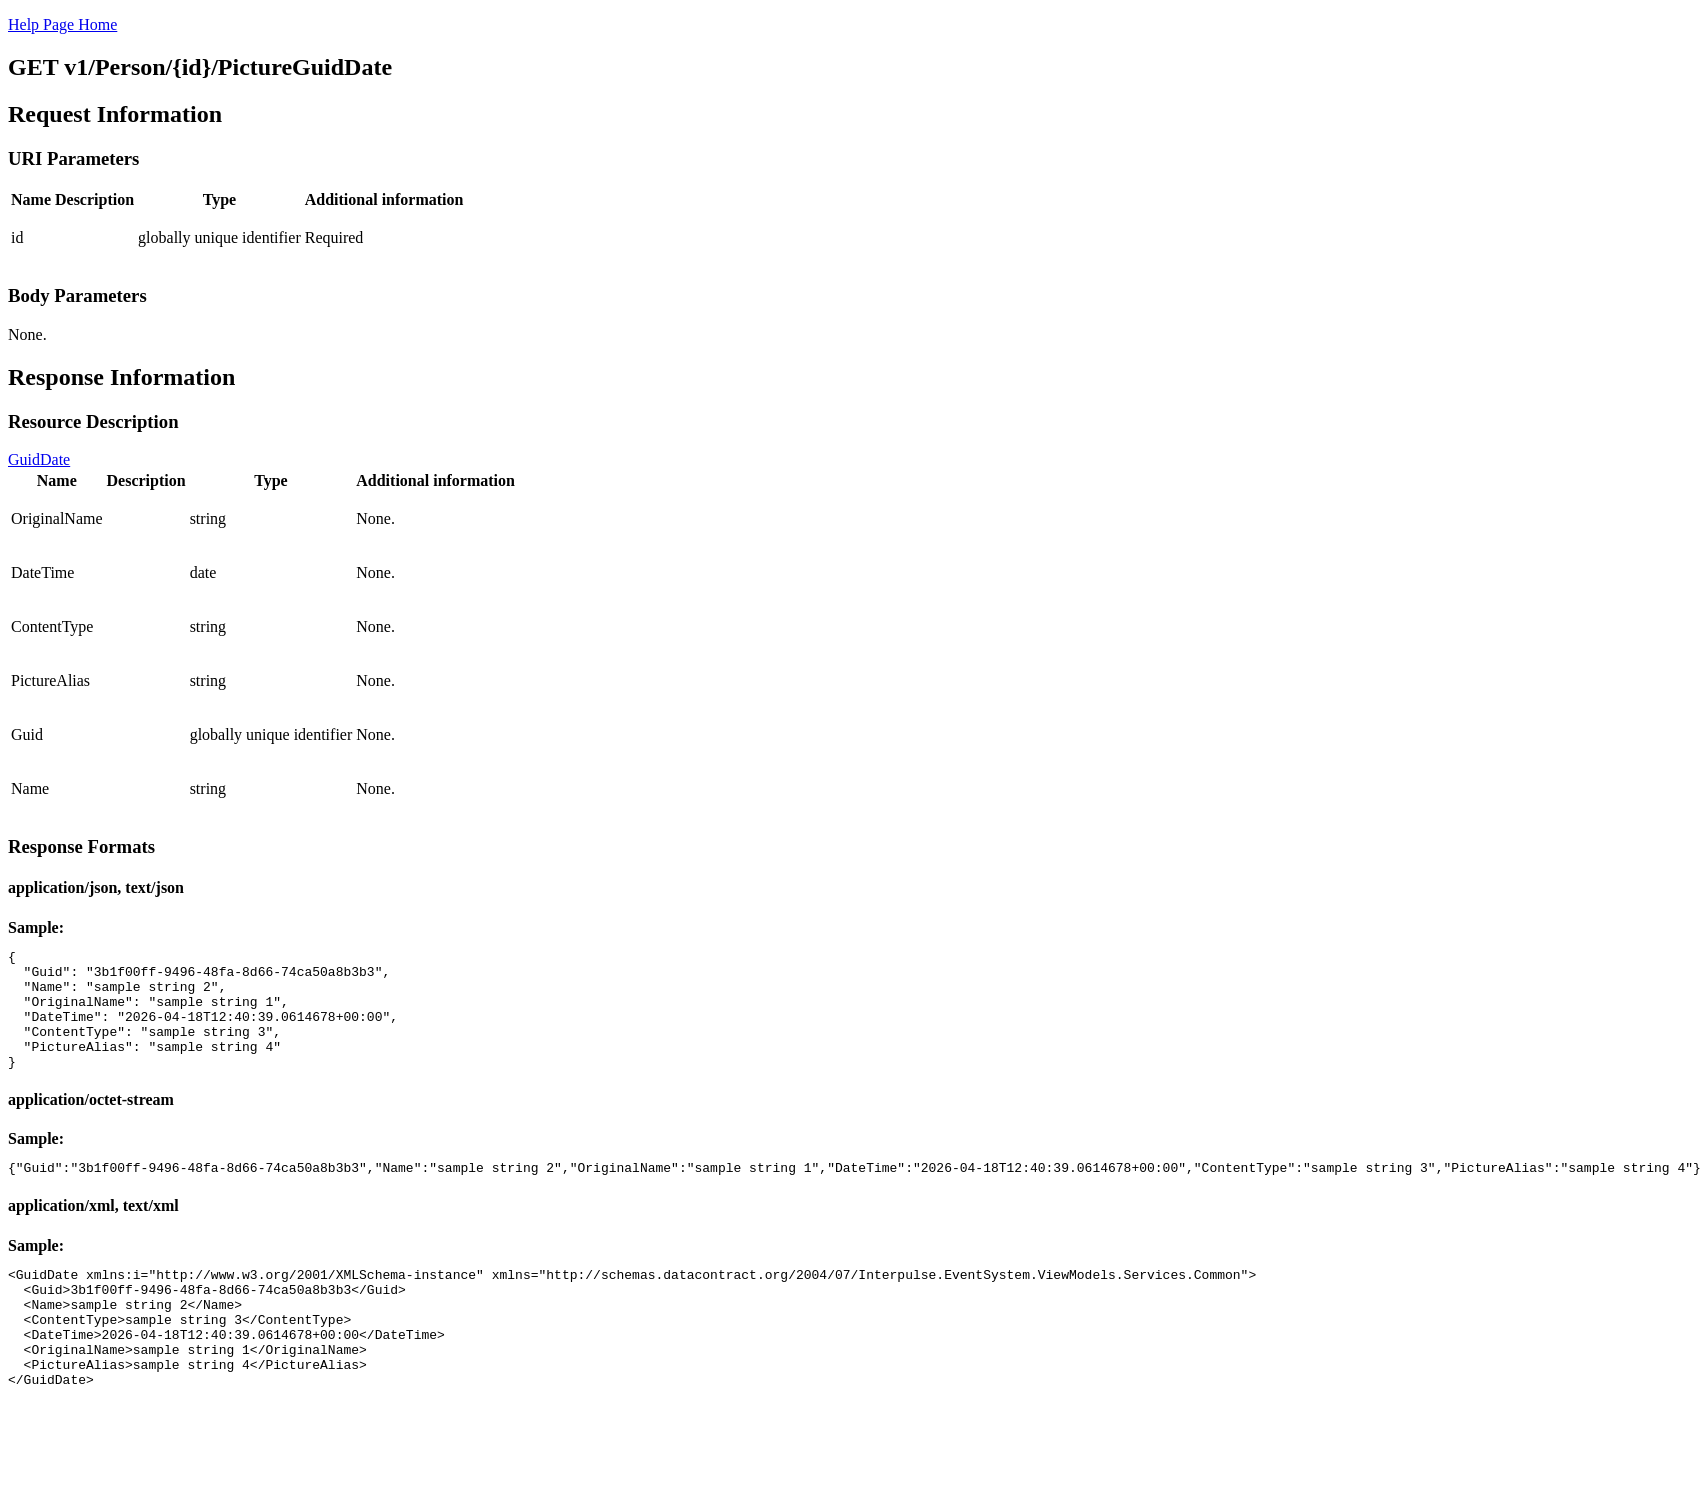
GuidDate (39, 459)
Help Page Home (62, 24)
